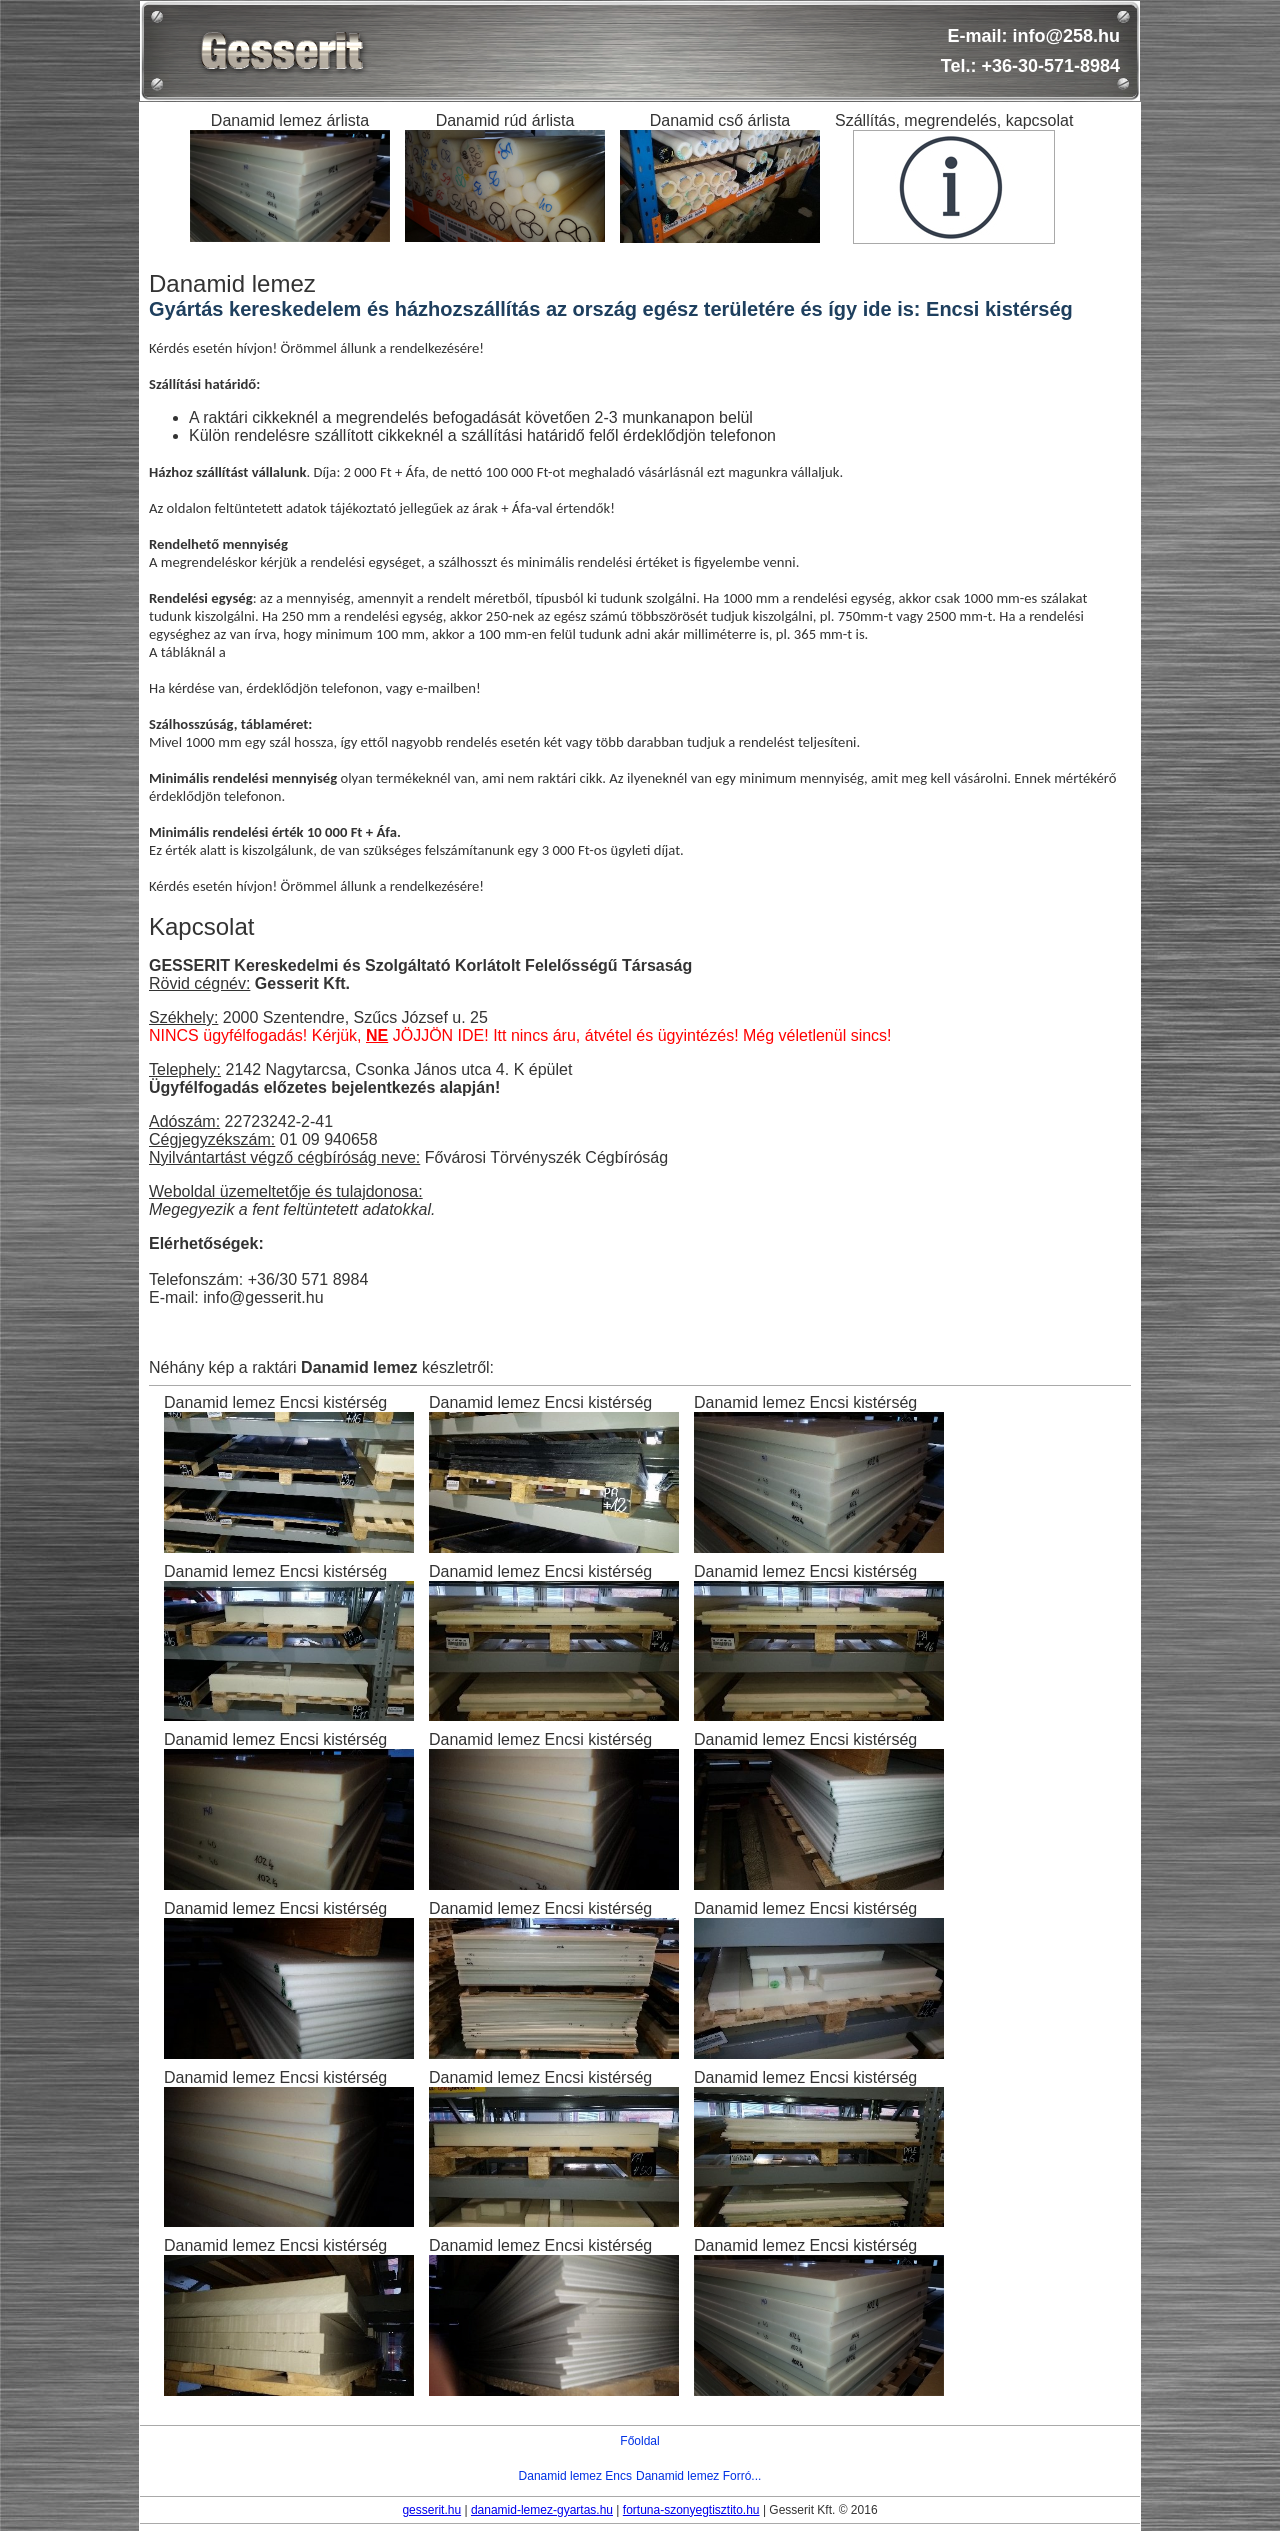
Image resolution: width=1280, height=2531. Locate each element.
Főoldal (639, 2441)
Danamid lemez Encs (575, 2476)
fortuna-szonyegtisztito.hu (691, 2510)
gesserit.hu (431, 2510)
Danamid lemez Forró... (698, 2476)
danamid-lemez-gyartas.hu (542, 2510)
